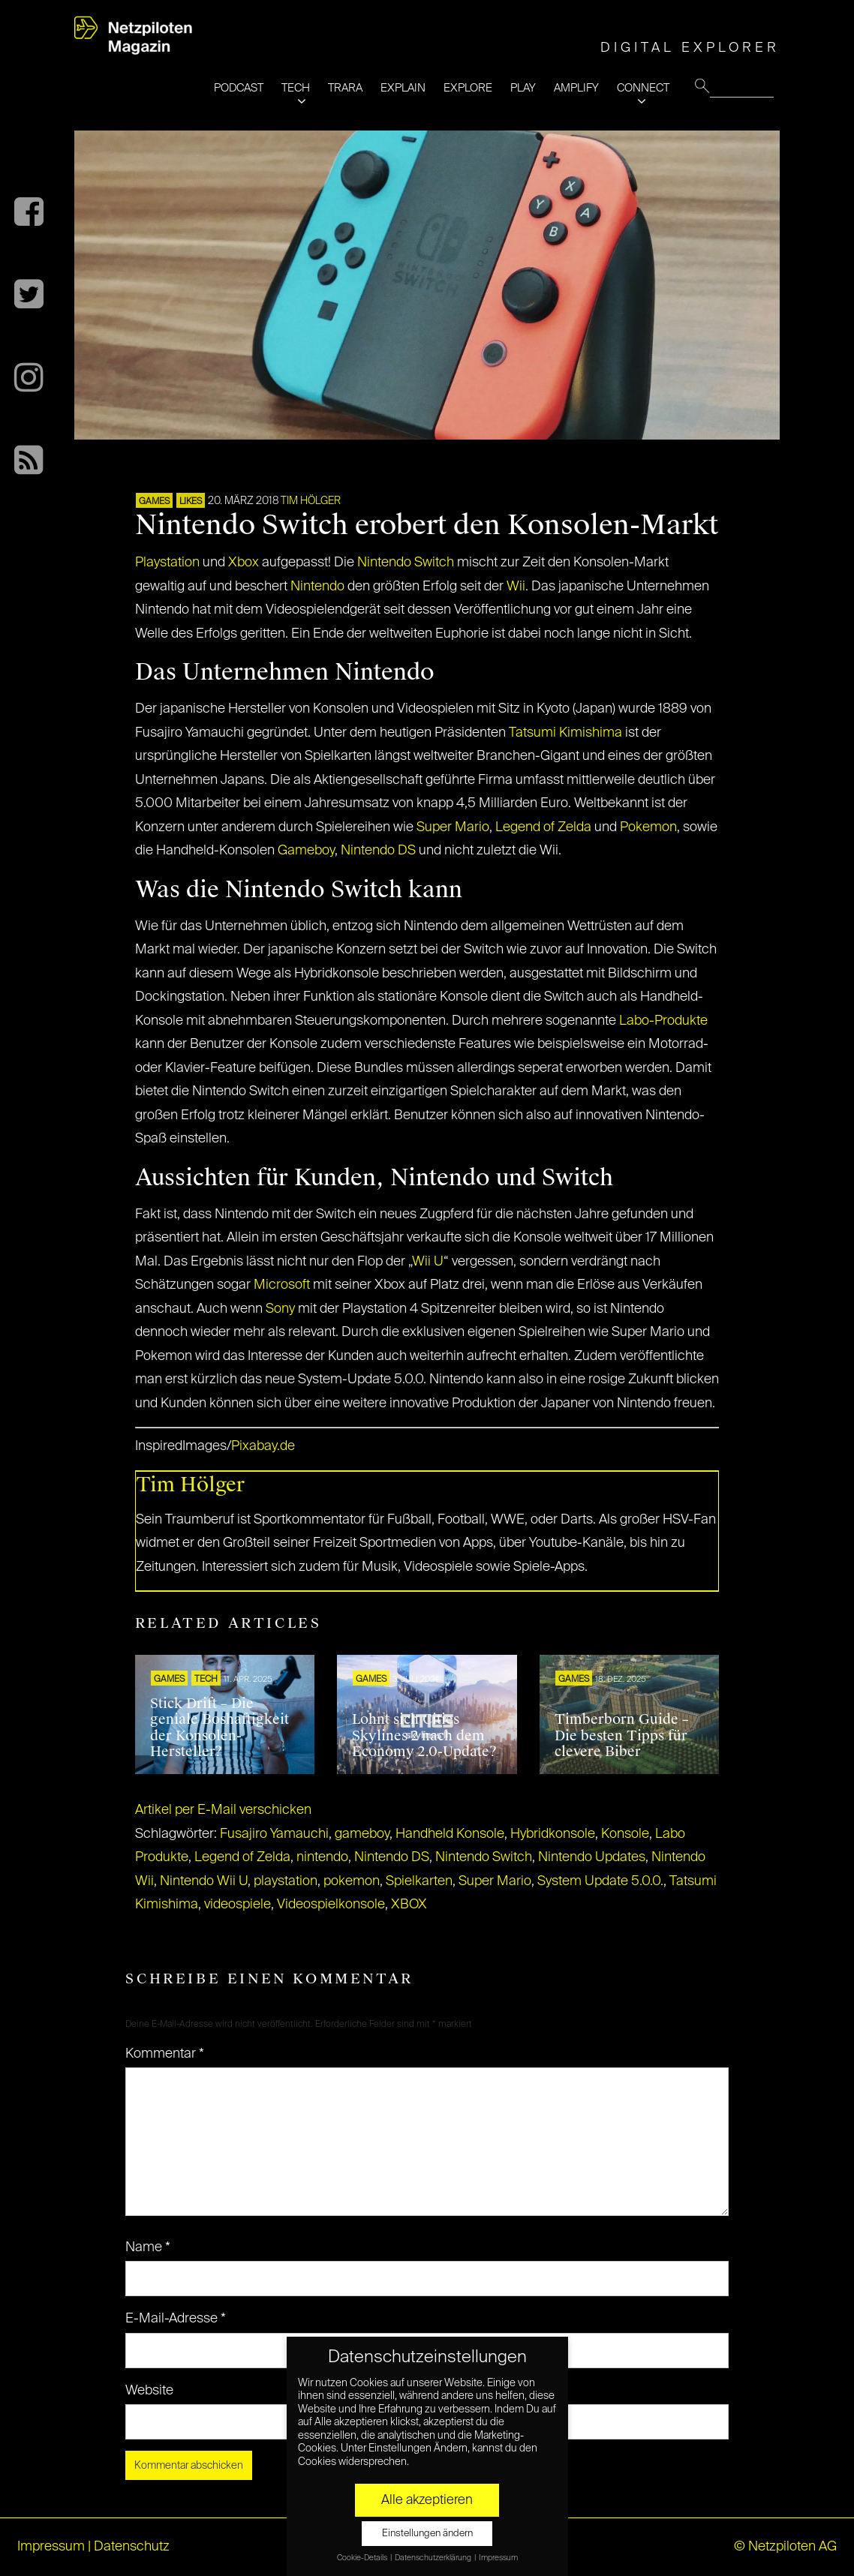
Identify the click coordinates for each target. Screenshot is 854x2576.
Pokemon (648, 827)
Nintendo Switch (405, 562)
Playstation (167, 562)
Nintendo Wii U (204, 1881)
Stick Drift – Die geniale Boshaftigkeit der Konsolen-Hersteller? (219, 1728)
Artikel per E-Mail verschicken (223, 1810)
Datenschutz (132, 2546)
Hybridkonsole (552, 1834)
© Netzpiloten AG (785, 2546)
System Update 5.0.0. (600, 1881)
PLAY (523, 88)
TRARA (345, 88)
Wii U (428, 1261)
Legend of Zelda (543, 827)
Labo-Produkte (663, 1021)
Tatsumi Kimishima (565, 733)
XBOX (409, 1904)
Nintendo (317, 586)
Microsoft (282, 1285)
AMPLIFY (576, 88)
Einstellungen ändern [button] (427, 2533)
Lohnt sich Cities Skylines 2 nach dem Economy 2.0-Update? (424, 1735)
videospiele (237, 1904)
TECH (295, 88)
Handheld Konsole (449, 1834)
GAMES (154, 501)
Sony (280, 1309)
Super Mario (452, 827)
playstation (285, 1881)
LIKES (190, 501)
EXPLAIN (402, 88)
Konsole (625, 1834)
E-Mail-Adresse (175, 2318)
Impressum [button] (498, 2558)
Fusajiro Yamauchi (274, 1834)
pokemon (351, 1881)
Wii (516, 586)
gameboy (362, 1834)
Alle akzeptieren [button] (427, 2500)
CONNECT (643, 88)
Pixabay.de (263, 1446)
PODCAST (238, 88)
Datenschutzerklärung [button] (434, 2558)
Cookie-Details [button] (363, 2558)
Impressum (51, 2546)
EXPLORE (468, 88)
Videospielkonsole (331, 1904)
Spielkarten (419, 1881)
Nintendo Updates (591, 1857)
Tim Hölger (311, 501)
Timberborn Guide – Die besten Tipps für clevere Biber (622, 1735)
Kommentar (164, 2054)
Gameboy (306, 850)
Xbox (243, 562)
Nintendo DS (378, 850)
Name (147, 2247)
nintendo (322, 1857)
